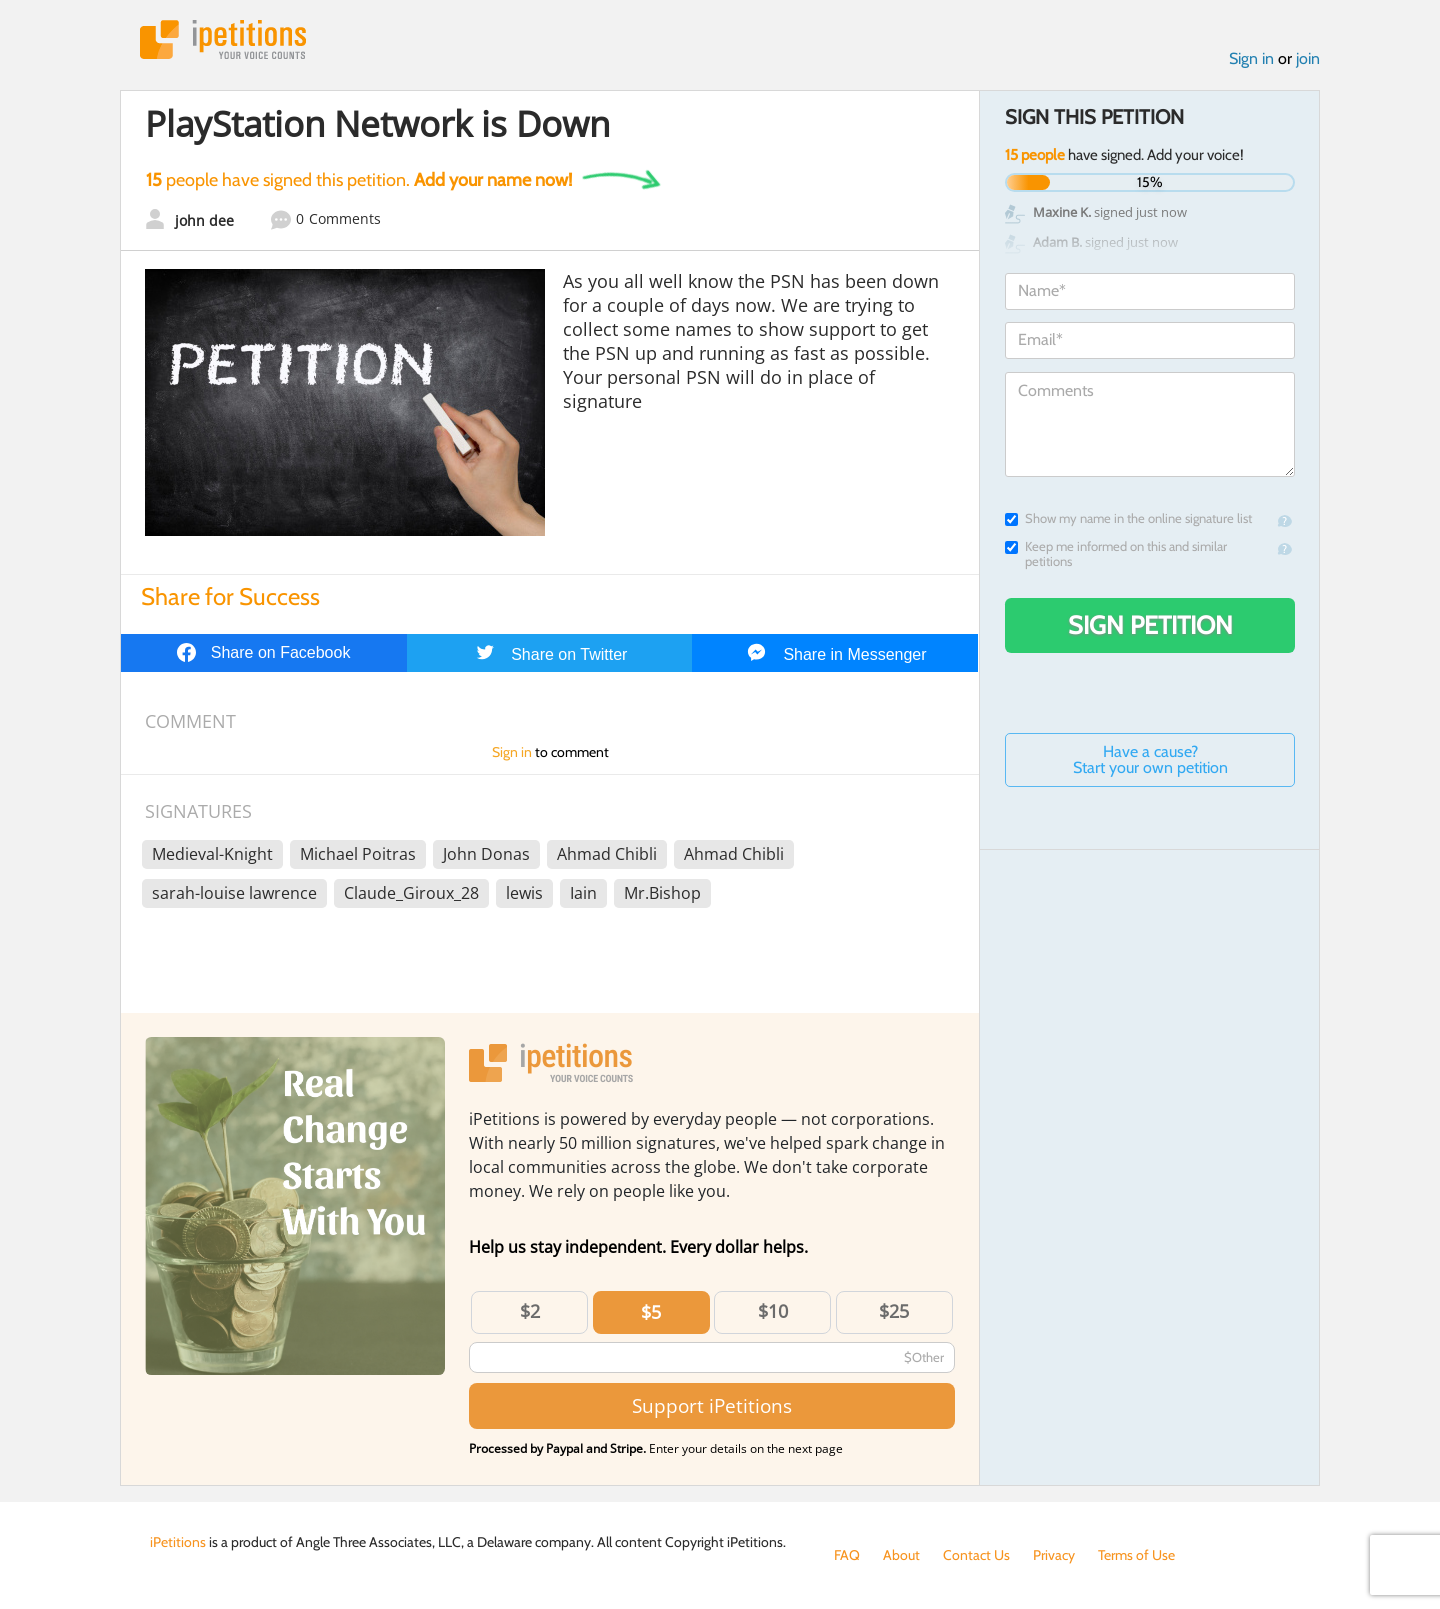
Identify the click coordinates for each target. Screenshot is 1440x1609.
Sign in (1251, 58)
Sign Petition (1150, 625)
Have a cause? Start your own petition (1150, 759)
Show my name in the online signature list (1128, 518)
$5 (651, 1312)
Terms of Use (1136, 1555)
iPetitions (223, 39)
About (901, 1555)
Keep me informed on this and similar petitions (1116, 554)
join (1308, 58)
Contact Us (976, 1555)
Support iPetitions (712, 1405)
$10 (773, 1311)
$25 (894, 1311)
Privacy (1054, 1555)
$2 (530, 1311)
